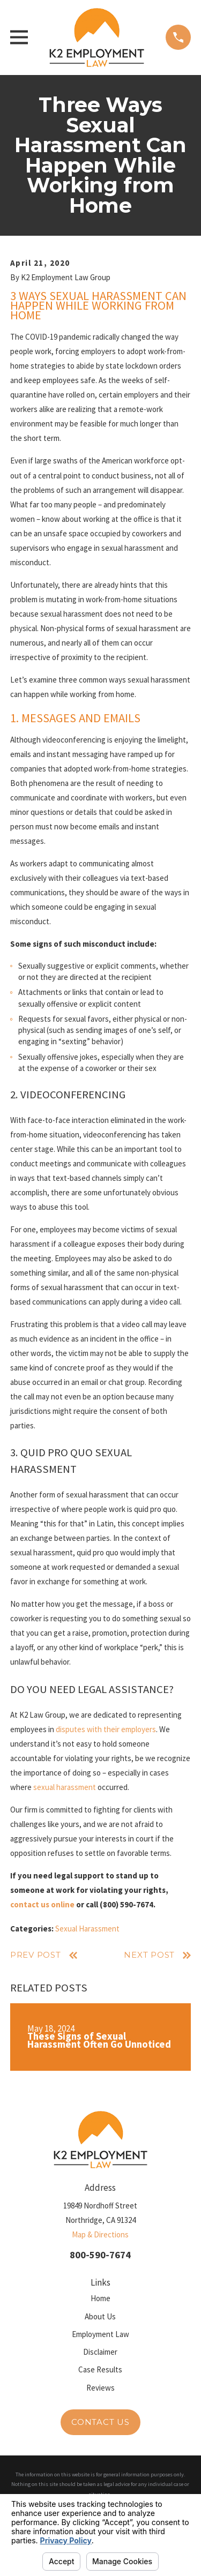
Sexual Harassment (87, 1928)
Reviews (100, 2388)
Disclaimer (100, 2352)
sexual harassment (64, 1787)
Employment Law (100, 2334)
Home (100, 2298)
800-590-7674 (100, 2255)
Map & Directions (100, 2234)
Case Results (100, 2369)
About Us (100, 2316)
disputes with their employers (106, 1729)
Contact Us (100, 2422)
